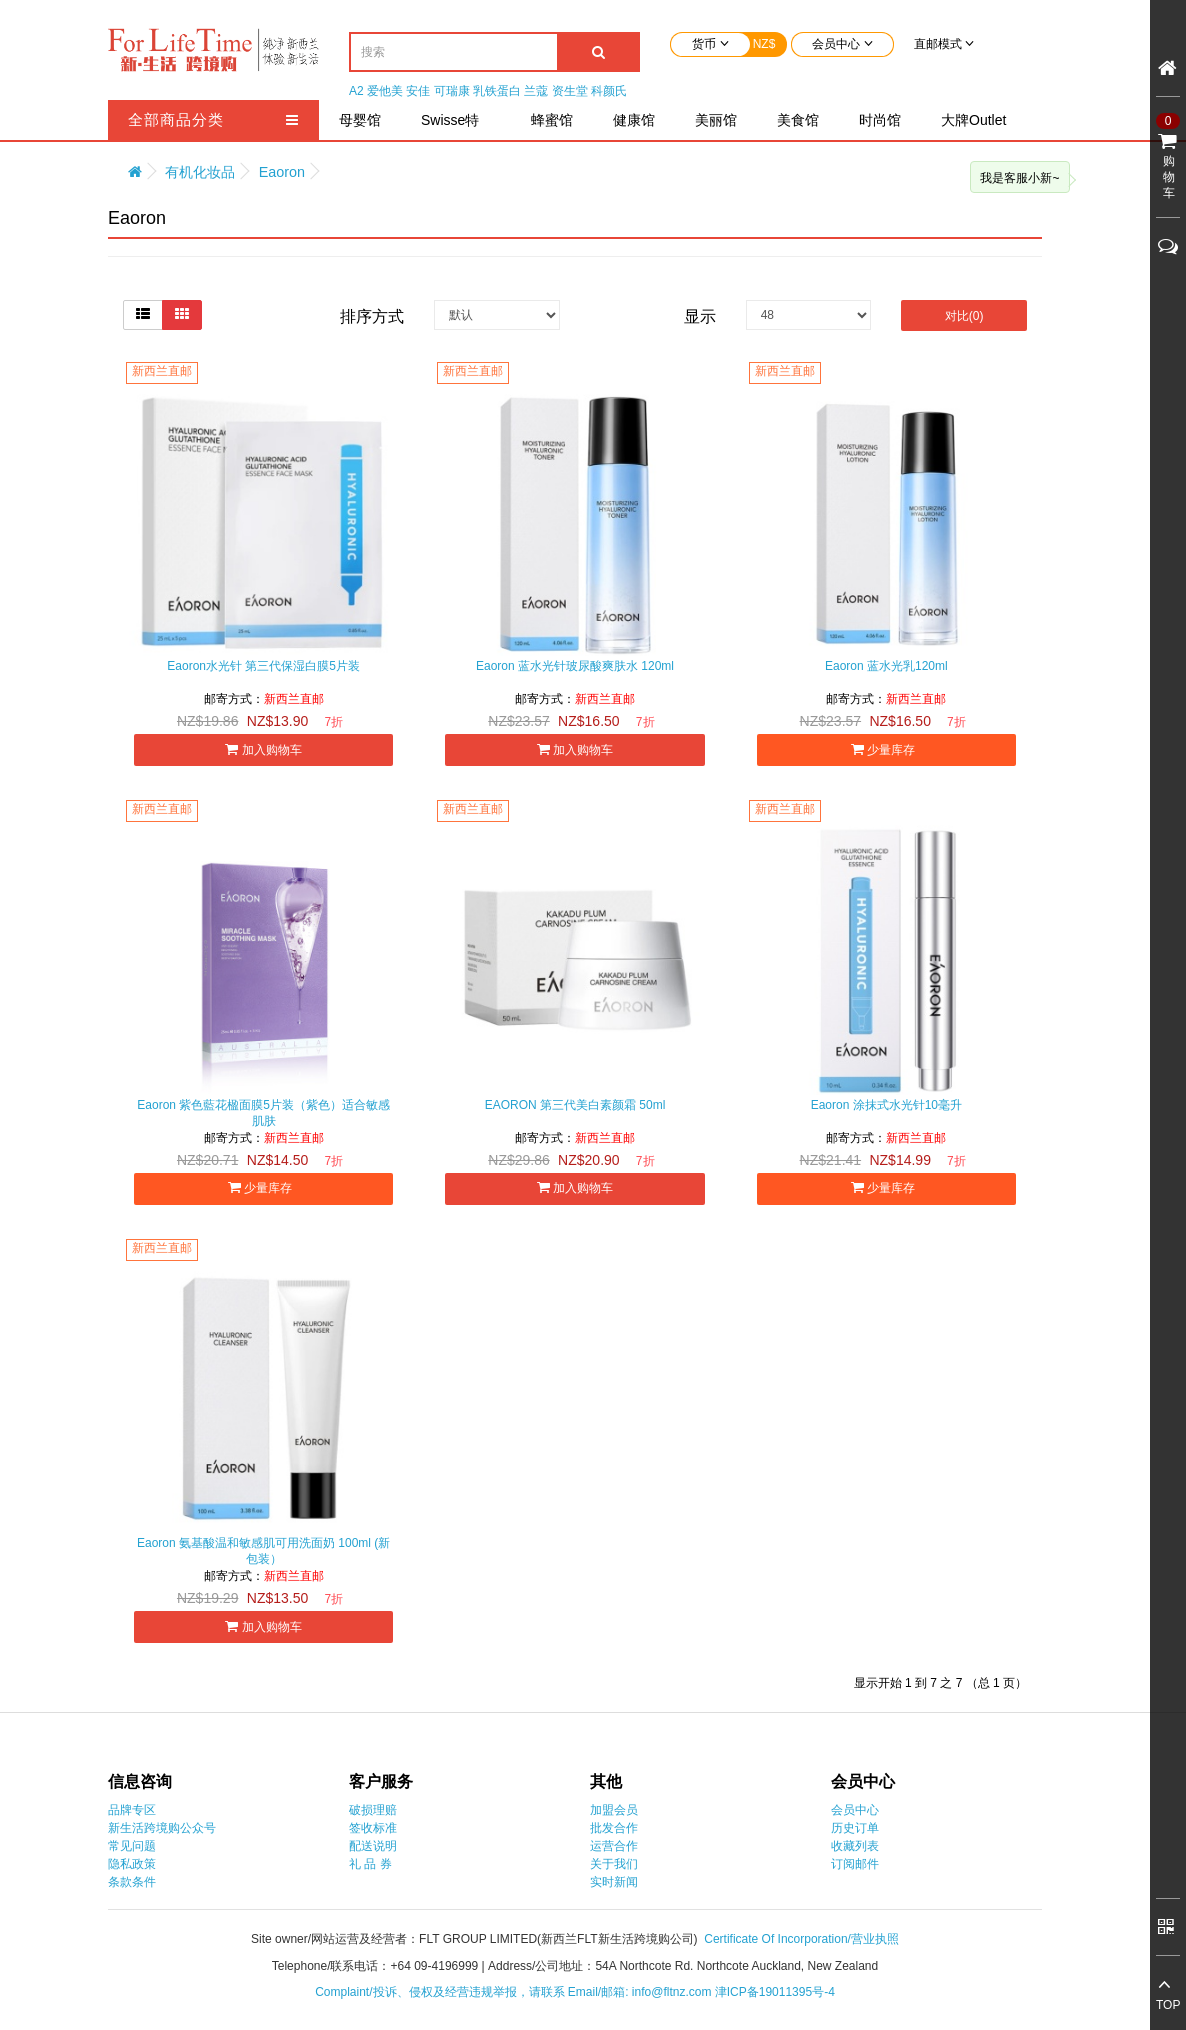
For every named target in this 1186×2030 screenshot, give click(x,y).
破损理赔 (373, 1810)
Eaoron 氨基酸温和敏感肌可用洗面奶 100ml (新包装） (263, 1551)
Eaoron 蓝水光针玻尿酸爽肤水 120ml (575, 666)
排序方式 (372, 316)
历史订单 (855, 1828)
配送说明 (373, 1846)
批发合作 (614, 1828)
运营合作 (614, 1846)
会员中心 (855, 1810)
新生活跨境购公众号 (162, 1828)
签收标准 (373, 1828)
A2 (356, 91)
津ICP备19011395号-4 (775, 1992)
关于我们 (614, 1864)
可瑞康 (452, 91)
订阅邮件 (855, 1864)
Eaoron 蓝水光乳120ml (886, 666)
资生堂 (570, 91)
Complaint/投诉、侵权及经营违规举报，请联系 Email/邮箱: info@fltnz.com (515, 1992)
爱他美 (385, 91)
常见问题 (132, 1846)
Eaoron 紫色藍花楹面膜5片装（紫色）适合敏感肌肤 (263, 1113)
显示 (700, 316)
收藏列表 (855, 1846)
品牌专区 (132, 1810)
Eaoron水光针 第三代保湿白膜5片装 (263, 666)
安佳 (418, 91)
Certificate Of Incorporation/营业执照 (801, 1939)
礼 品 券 (370, 1864)
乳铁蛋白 (497, 91)
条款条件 (132, 1882)
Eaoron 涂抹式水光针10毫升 (886, 1105)
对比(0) (964, 316)
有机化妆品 (200, 172)
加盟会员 (614, 1810)
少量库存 (886, 749)
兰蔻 (536, 91)
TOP (1168, 2005)
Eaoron (282, 172)
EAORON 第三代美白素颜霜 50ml (575, 1105)
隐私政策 (132, 1864)
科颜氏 (609, 91)
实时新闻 (614, 1882)
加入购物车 (263, 749)
